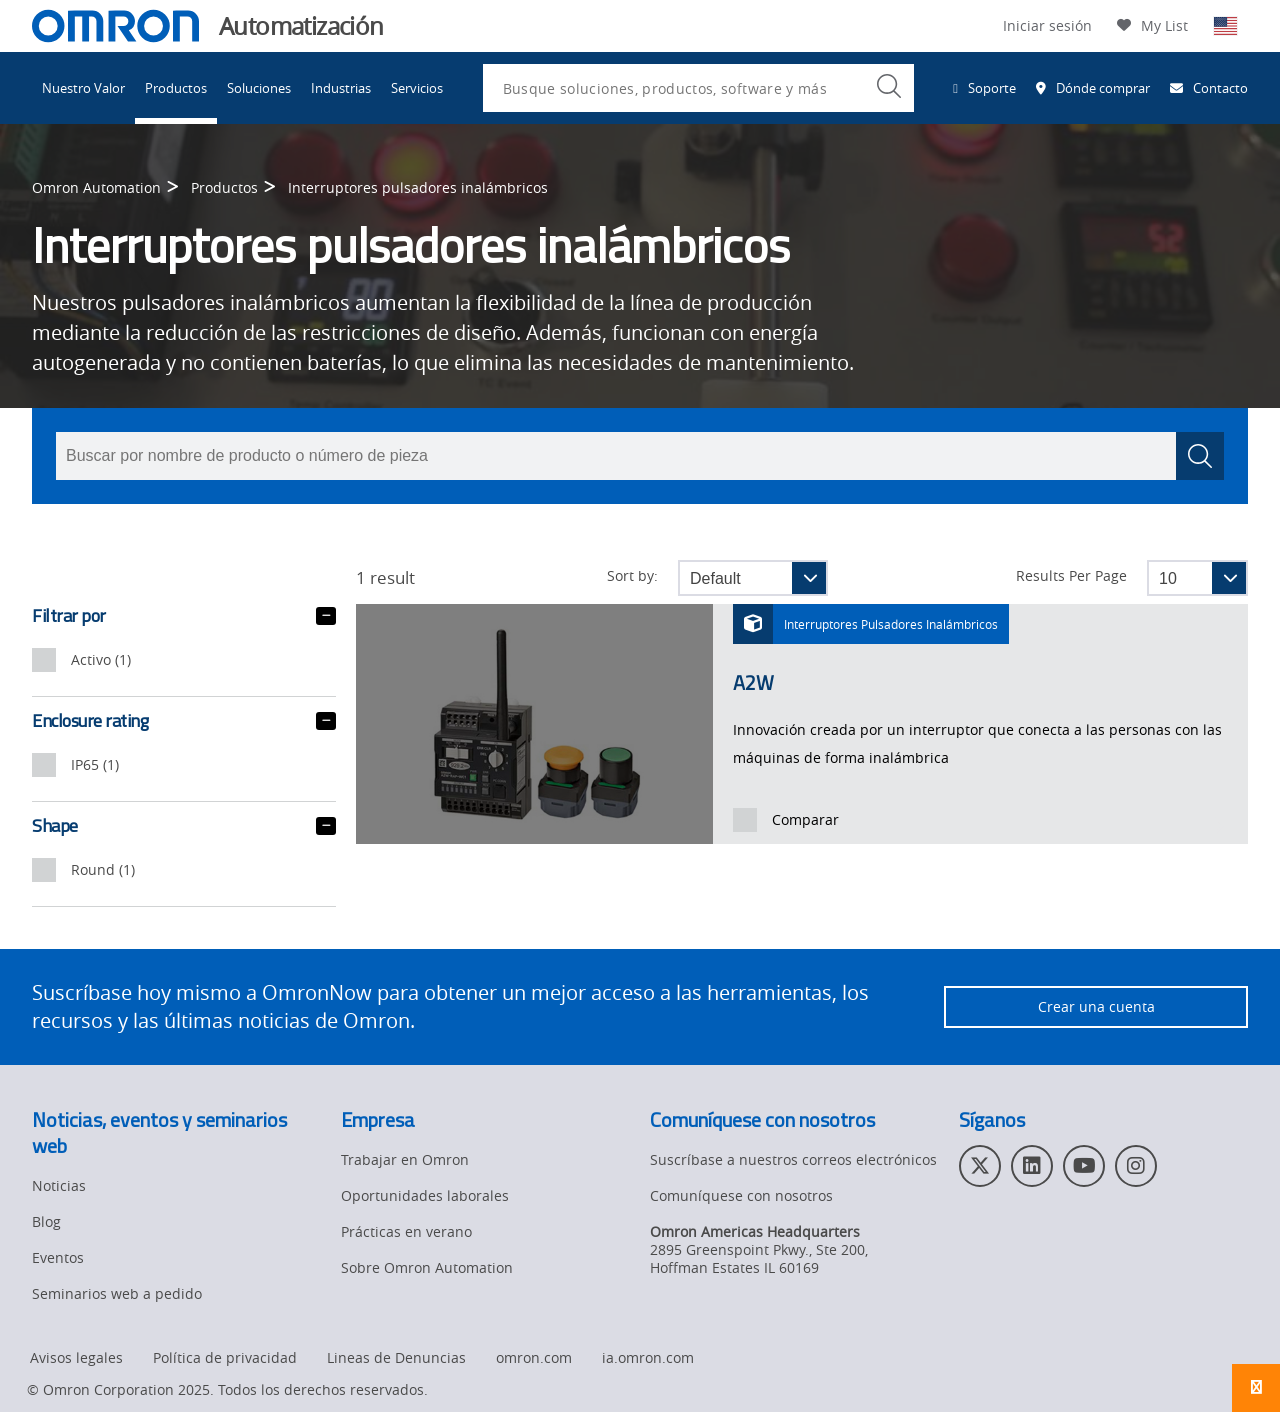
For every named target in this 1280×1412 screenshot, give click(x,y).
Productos (176, 88)
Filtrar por (184, 616)
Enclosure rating (184, 721)
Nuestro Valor (83, 88)
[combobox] (698, 88)
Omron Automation (96, 187)
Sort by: (632, 576)
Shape (184, 826)
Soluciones (259, 88)
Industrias (341, 88)
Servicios (417, 88)
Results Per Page (1071, 576)
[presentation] (44, 660)
